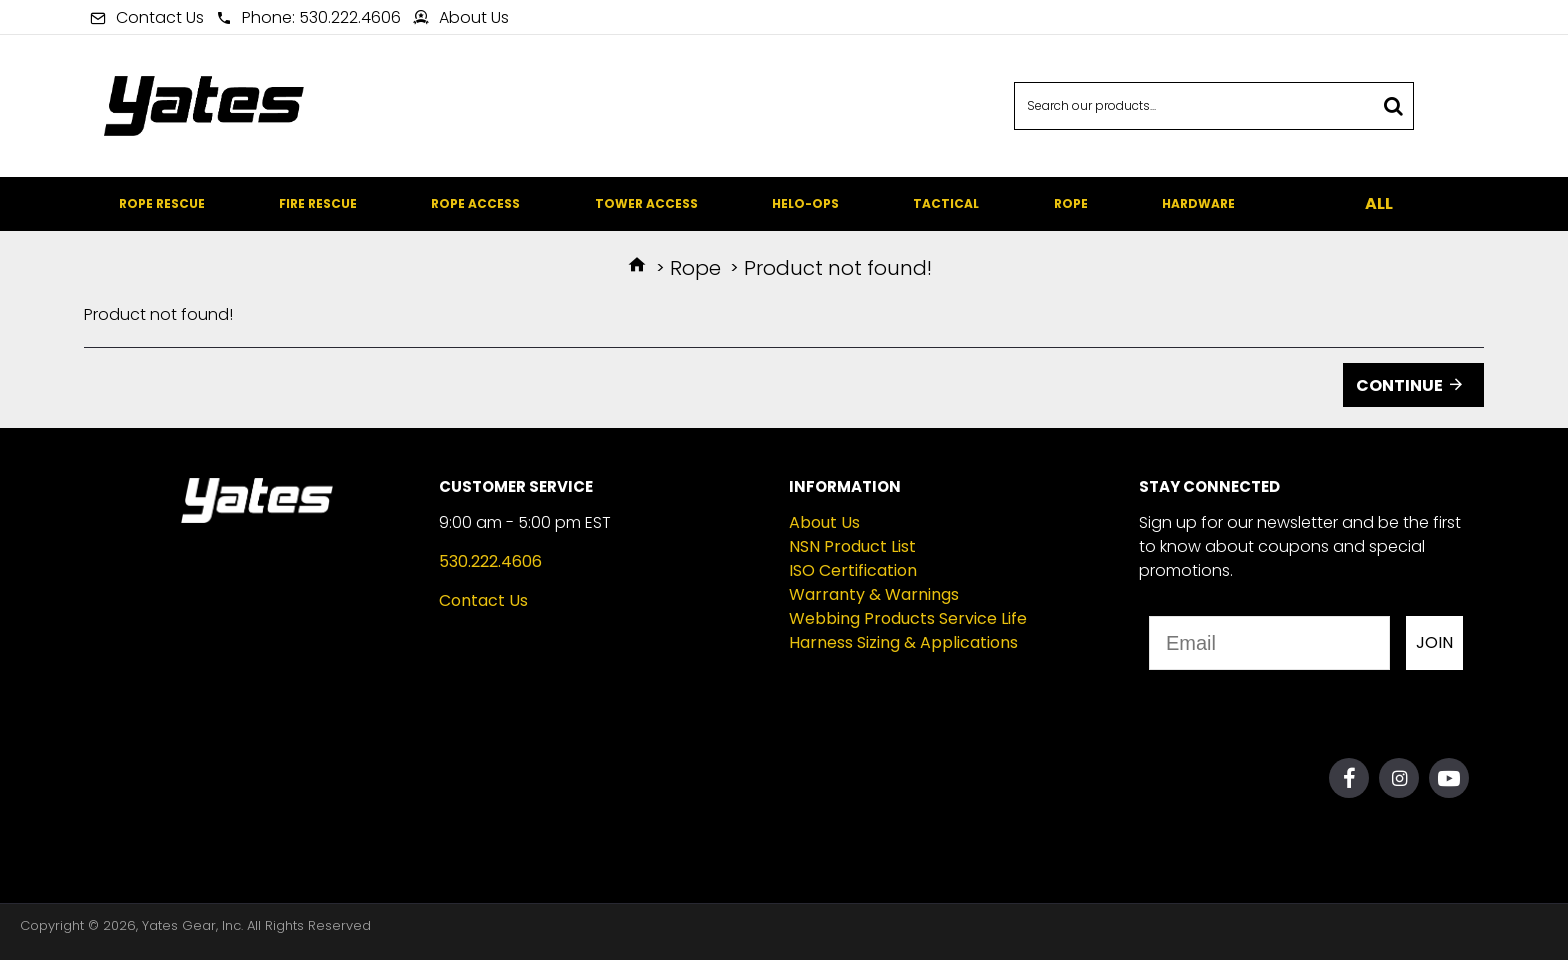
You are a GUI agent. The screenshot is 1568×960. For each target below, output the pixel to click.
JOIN (1434, 642)
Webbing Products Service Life (908, 618)
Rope (695, 268)
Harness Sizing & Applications (903, 642)
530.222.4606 (490, 561)
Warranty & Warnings (874, 594)
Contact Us (483, 600)
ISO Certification (853, 570)
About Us (824, 522)
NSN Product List (852, 546)
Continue (1399, 385)
